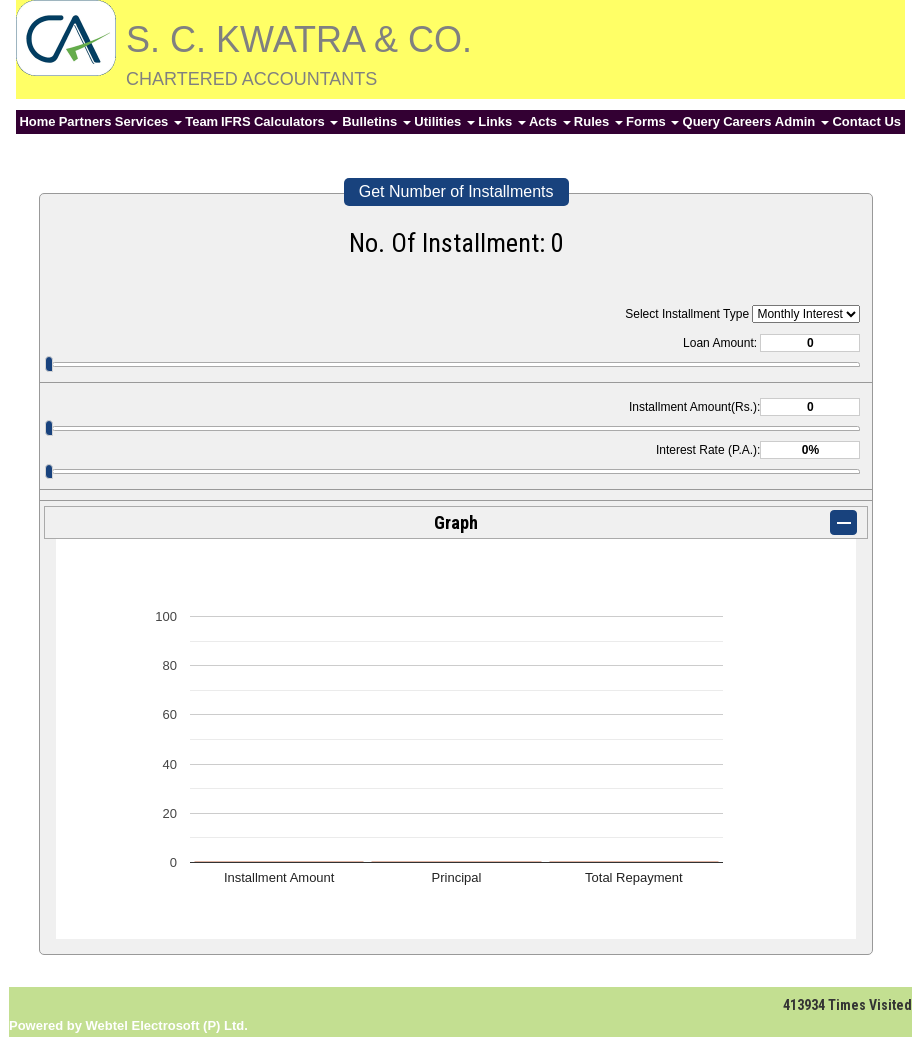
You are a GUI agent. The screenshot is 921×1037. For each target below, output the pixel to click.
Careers (747, 121)
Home (37, 121)
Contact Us (866, 121)
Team (201, 121)
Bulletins (376, 121)
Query (702, 121)
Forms (652, 121)
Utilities (444, 121)
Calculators (296, 121)
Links (502, 121)
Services (148, 121)
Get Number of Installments (456, 191)
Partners (85, 121)
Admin (802, 121)
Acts (550, 121)
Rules (598, 121)
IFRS (236, 121)
